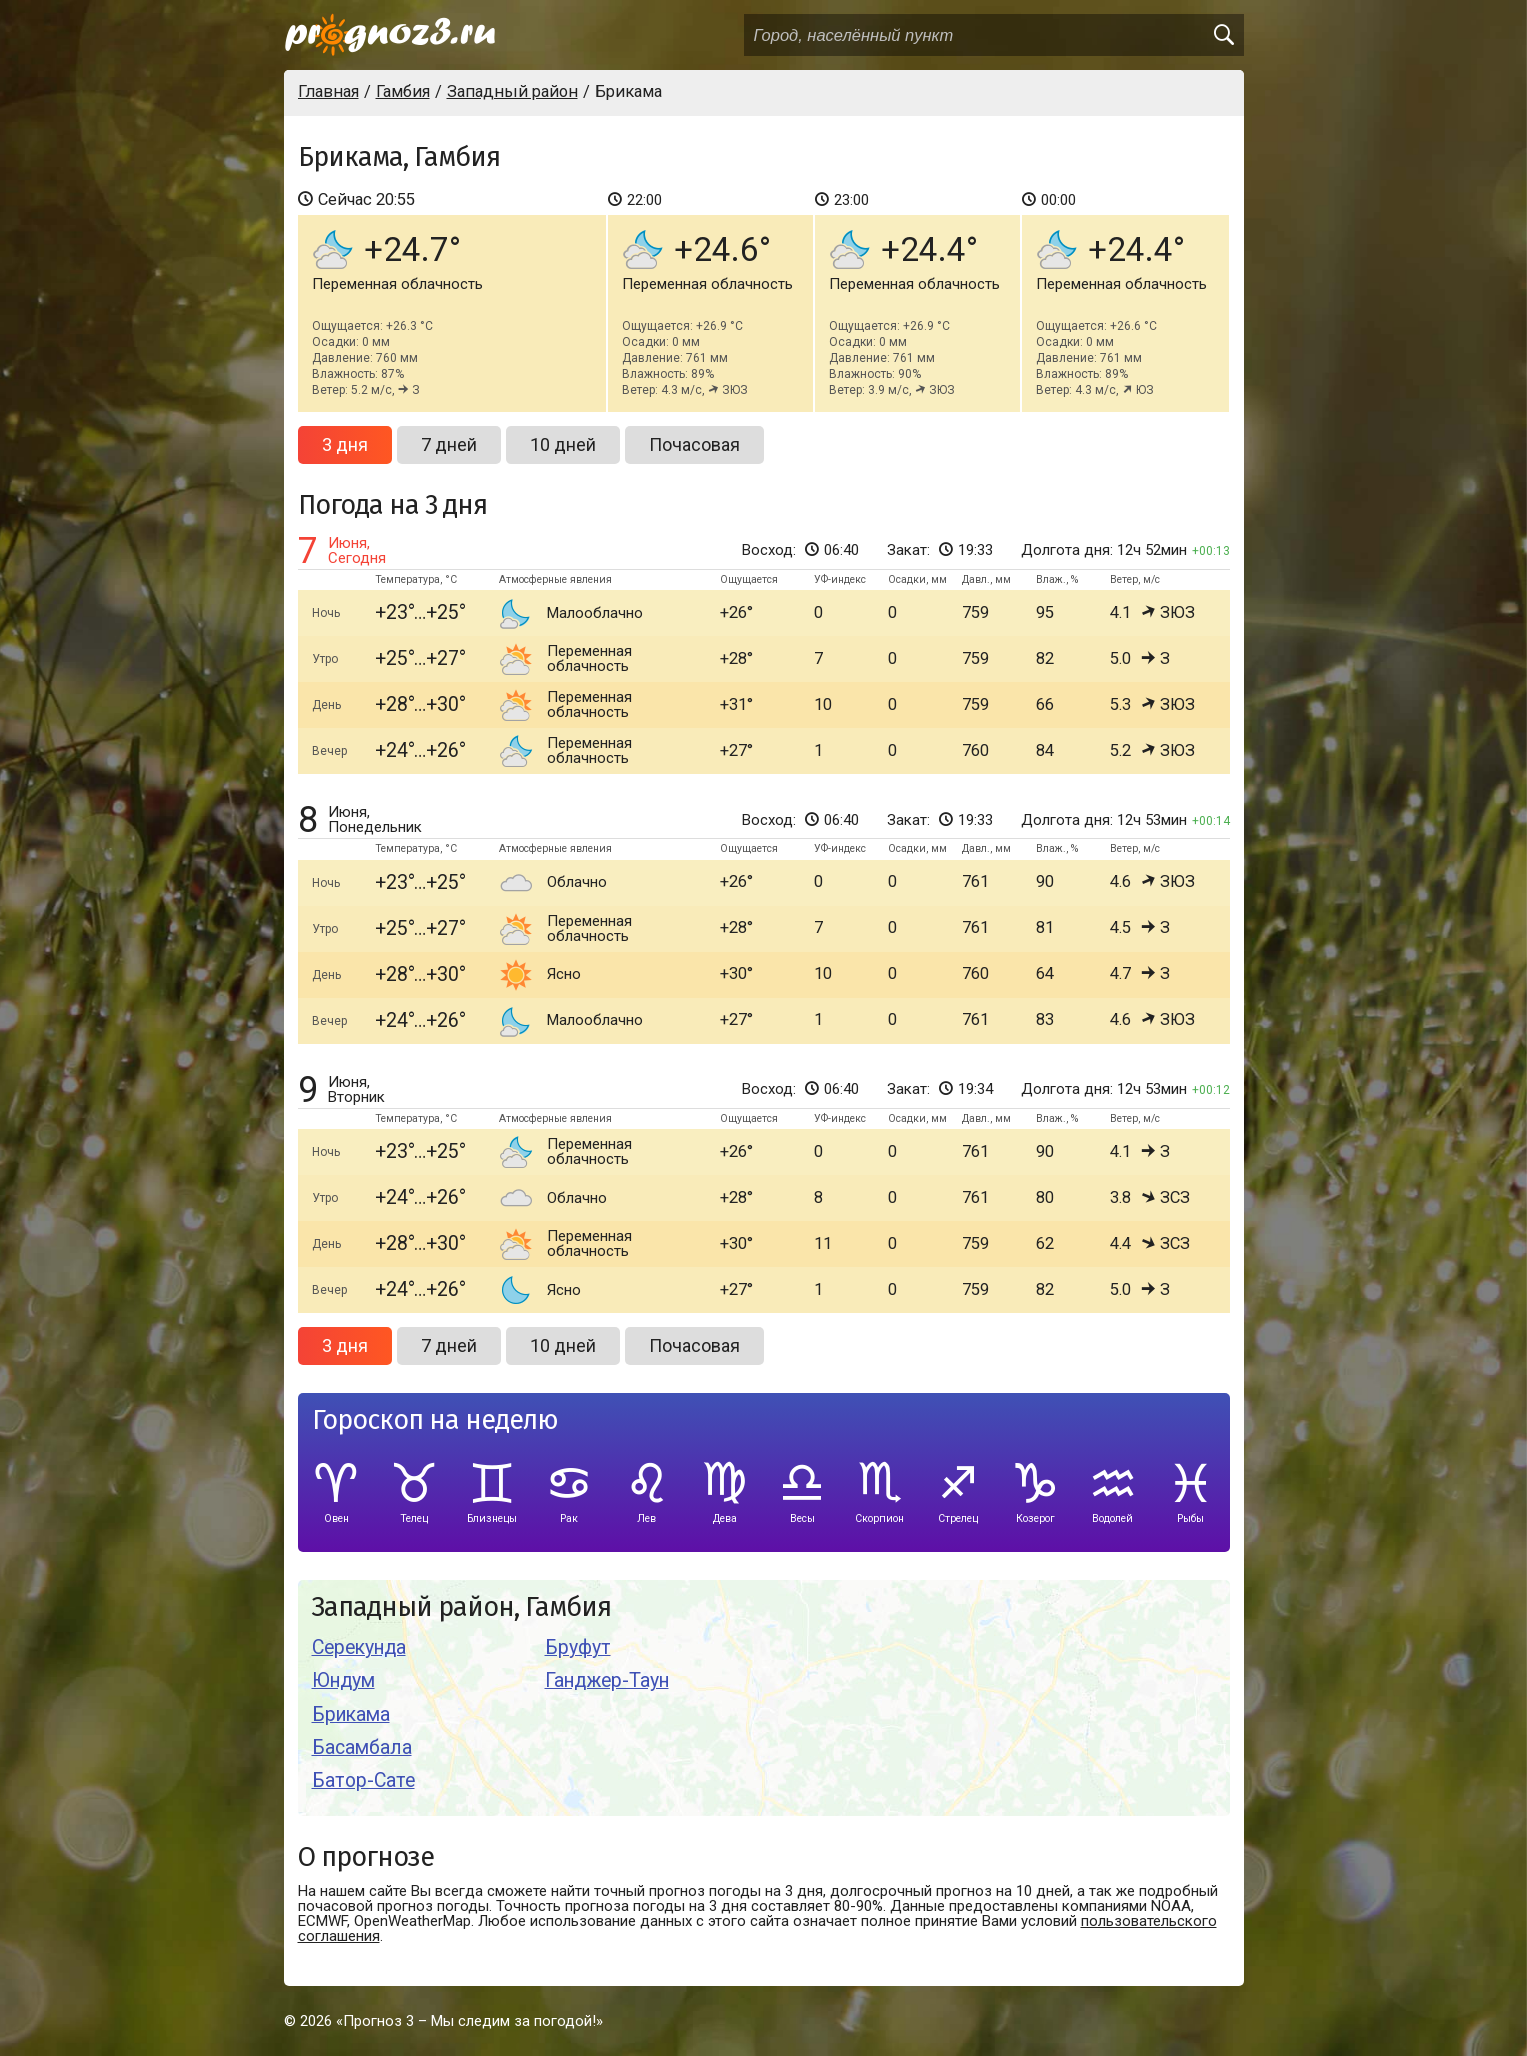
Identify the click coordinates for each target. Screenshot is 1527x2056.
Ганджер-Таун (607, 1680)
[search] (1223, 35)
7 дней (449, 444)
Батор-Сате (363, 1780)
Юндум (343, 1680)
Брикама (351, 1714)
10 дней (563, 444)
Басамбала (362, 1747)
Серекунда (359, 1647)
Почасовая (694, 444)
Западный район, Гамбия (461, 1607)
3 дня (345, 444)
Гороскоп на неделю (435, 1420)
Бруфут (578, 1647)
